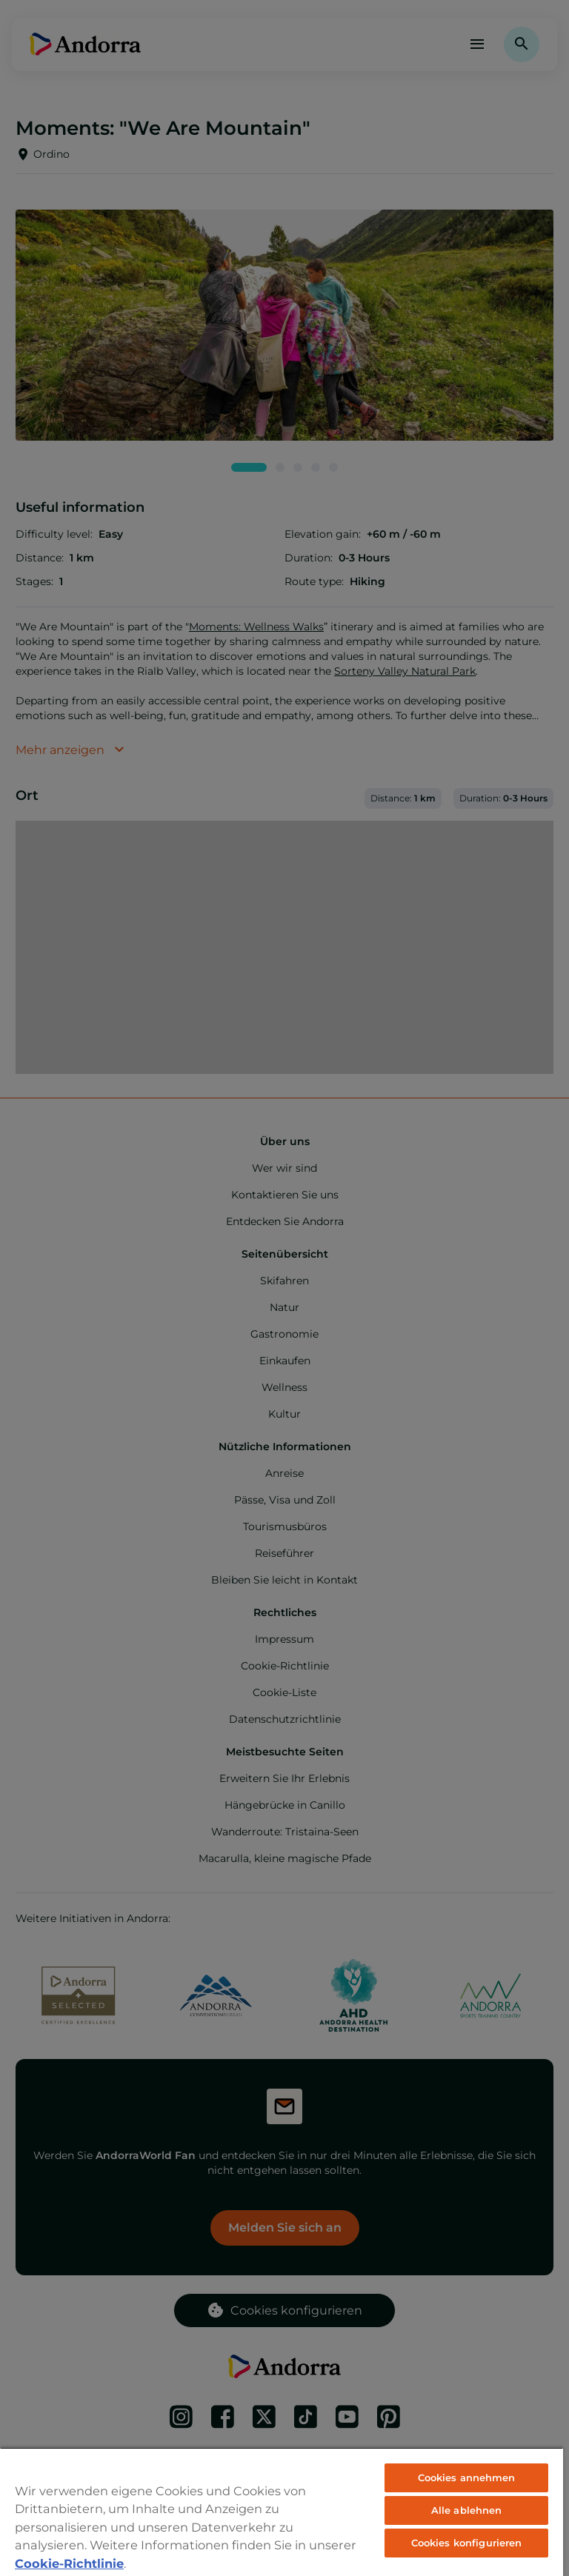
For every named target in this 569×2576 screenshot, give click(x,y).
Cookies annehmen (467, 2477)
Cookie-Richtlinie (69, 2563)
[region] (281, 2511)
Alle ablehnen (466, 2510)
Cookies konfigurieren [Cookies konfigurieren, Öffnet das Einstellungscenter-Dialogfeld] (466, 2543)
